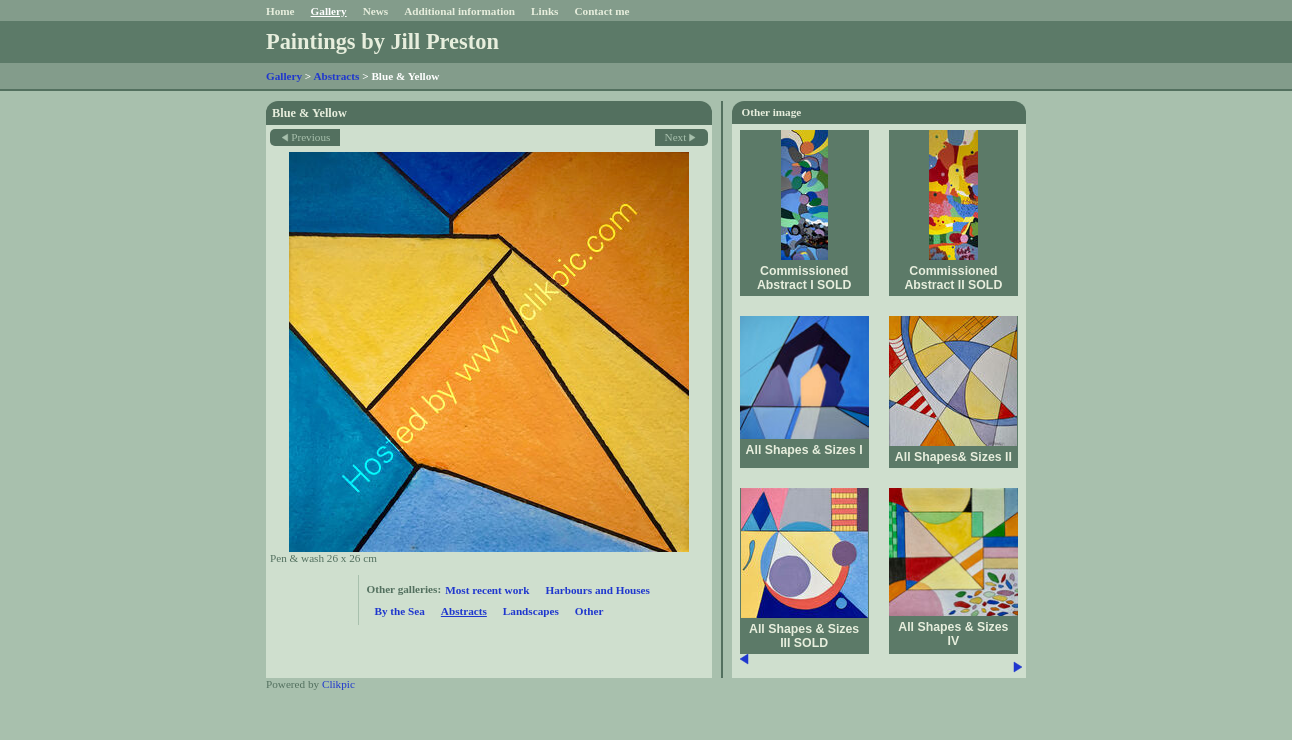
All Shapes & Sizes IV (953, 634)
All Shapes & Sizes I (804, 450)
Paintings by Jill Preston (382, 41)
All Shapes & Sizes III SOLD (804, 636)
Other (589, 611)
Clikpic (338, 684)
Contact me (601, 11)
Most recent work (487, 590)
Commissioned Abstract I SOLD (804, 278)
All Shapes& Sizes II (953, 457)
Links (544, 11)
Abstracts (336, 76)
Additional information (459, 11)
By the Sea (400, 611)
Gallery (329, 11)
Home (280, 11)
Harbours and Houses (597, 590)
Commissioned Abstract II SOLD (953, 278)
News (375, 11)
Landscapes (531, 611)
